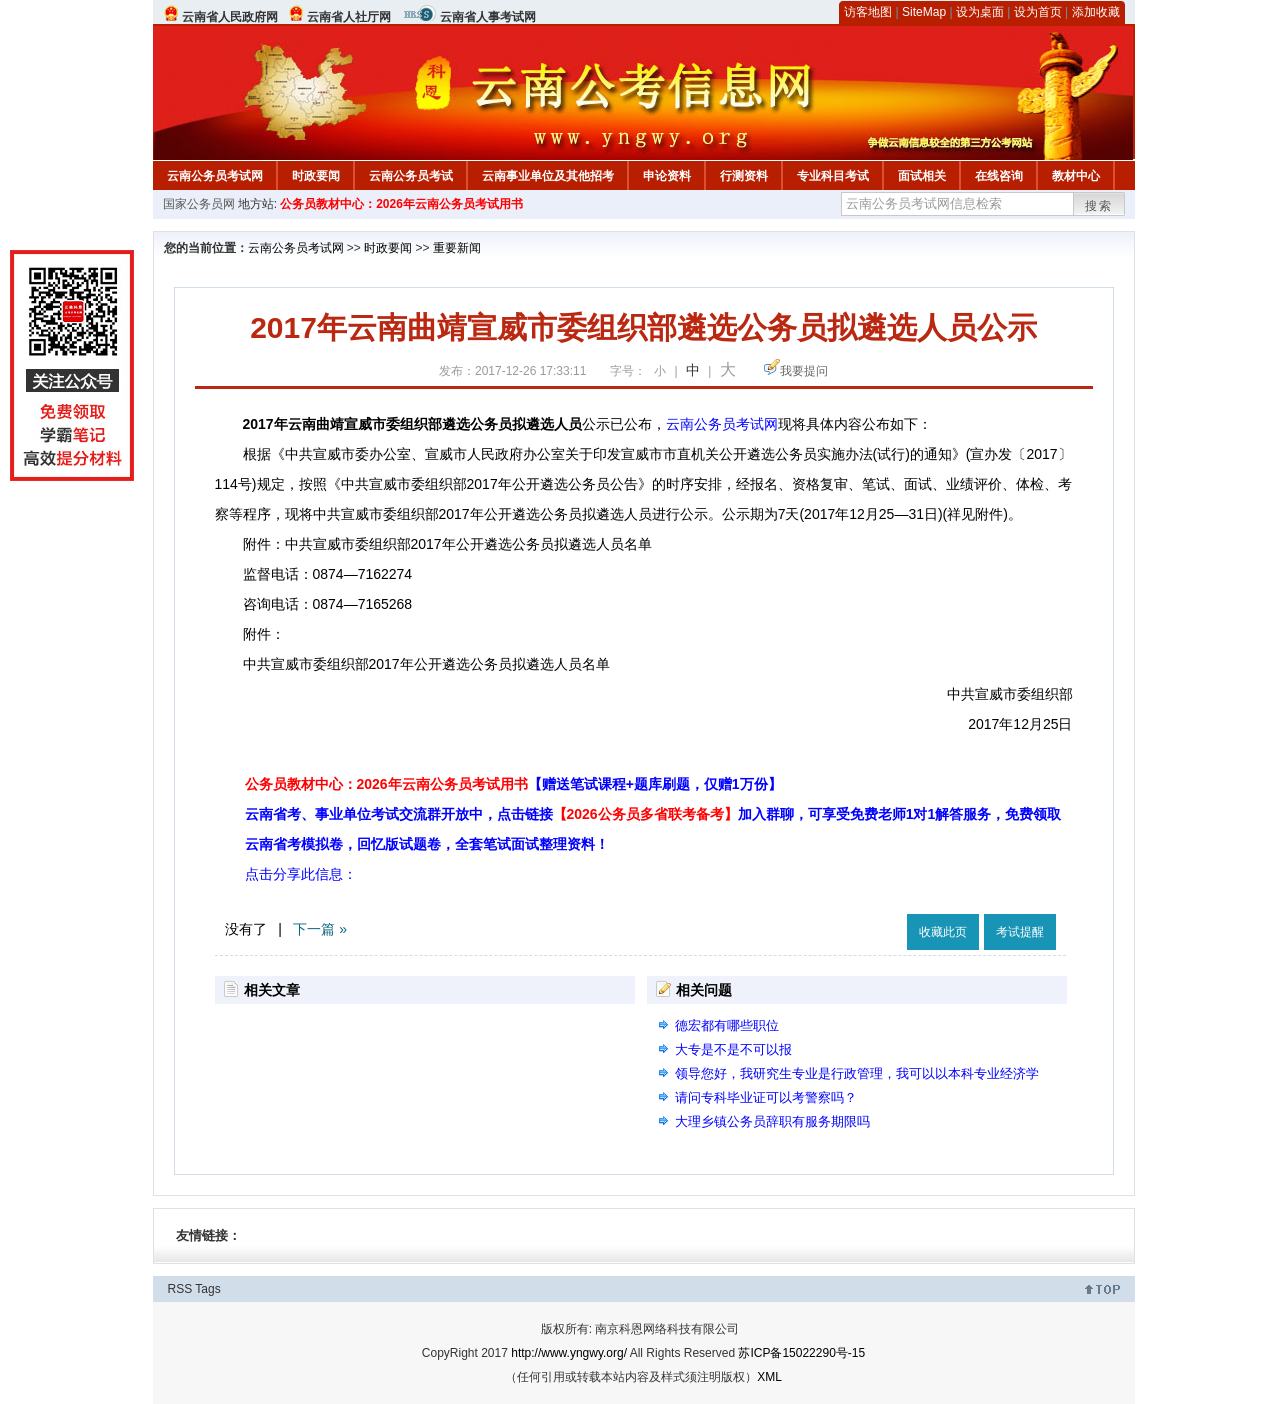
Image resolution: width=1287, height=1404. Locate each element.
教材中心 (1076, 176)
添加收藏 (1096, 12)
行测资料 (744, 176)
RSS (180, 1289)
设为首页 (1038, 12)
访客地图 (868, 12)
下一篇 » (320, 929)
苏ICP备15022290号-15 (801, 1353)
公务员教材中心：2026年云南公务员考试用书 (401, 204)
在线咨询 (999, 176)
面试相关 (922, 176)
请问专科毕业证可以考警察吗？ (766, 1097)
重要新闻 (457, 248)
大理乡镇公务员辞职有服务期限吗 (772, 1121)
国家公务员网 (199, 204)
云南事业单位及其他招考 (548, 176)
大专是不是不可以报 (733, 1049)
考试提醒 (1020, 932)
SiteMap (924, 12)
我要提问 (804, 371)
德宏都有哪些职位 (727, 1025)
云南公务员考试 (411, 176)
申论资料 (667, 176)
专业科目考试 (833, 176)
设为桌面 (980, 12)
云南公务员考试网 (215, 176)
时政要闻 (316, 176)
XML (769, 1377)
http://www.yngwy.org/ (569, 1353)
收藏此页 (943, 932)
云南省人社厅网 (349, 17)
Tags (207, 1289)
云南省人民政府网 (230, 17)
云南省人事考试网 (488, 17)
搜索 (1099, 206)
